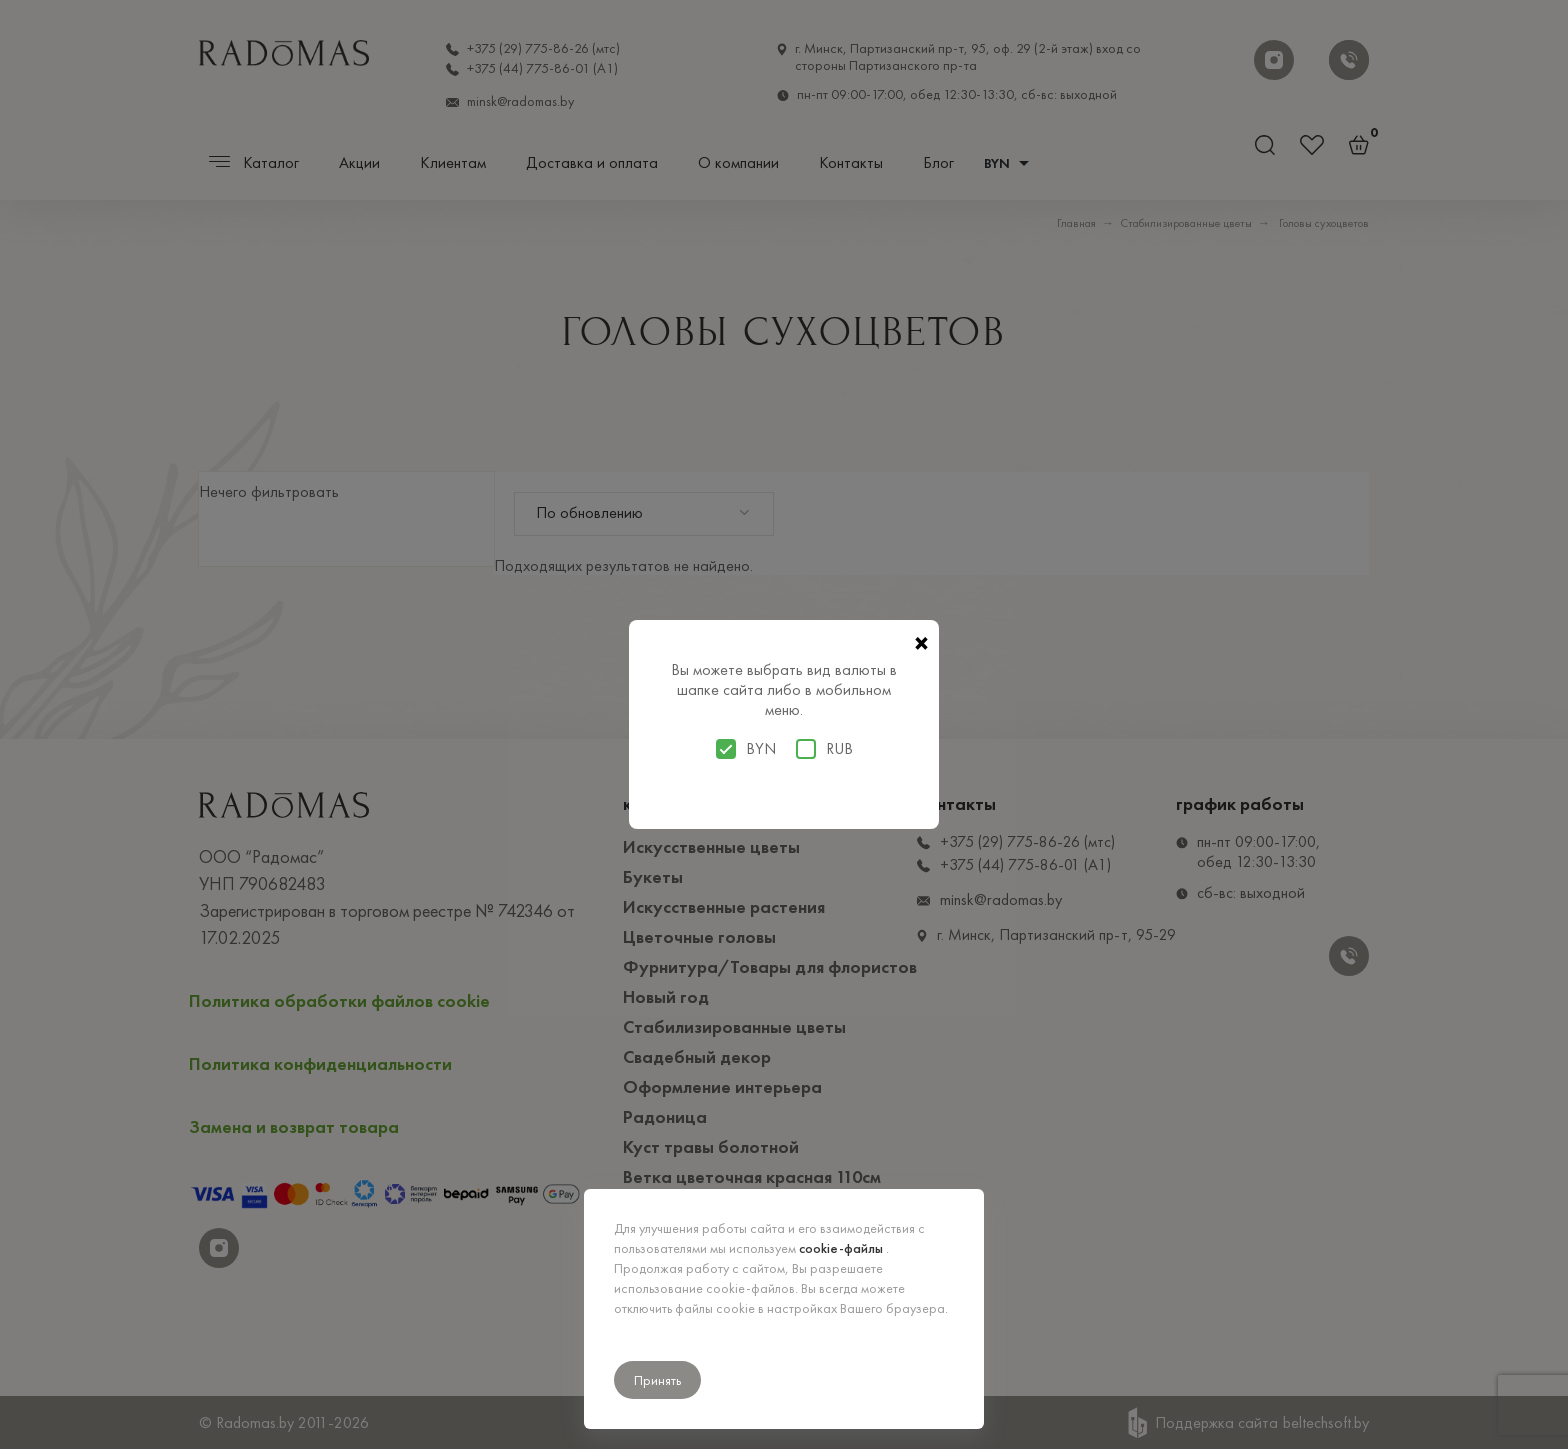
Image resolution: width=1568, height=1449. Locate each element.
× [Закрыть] (921, 644)
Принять (657, 1380)
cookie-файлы (842, 1248)
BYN (746, 749)
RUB (824, 749)
